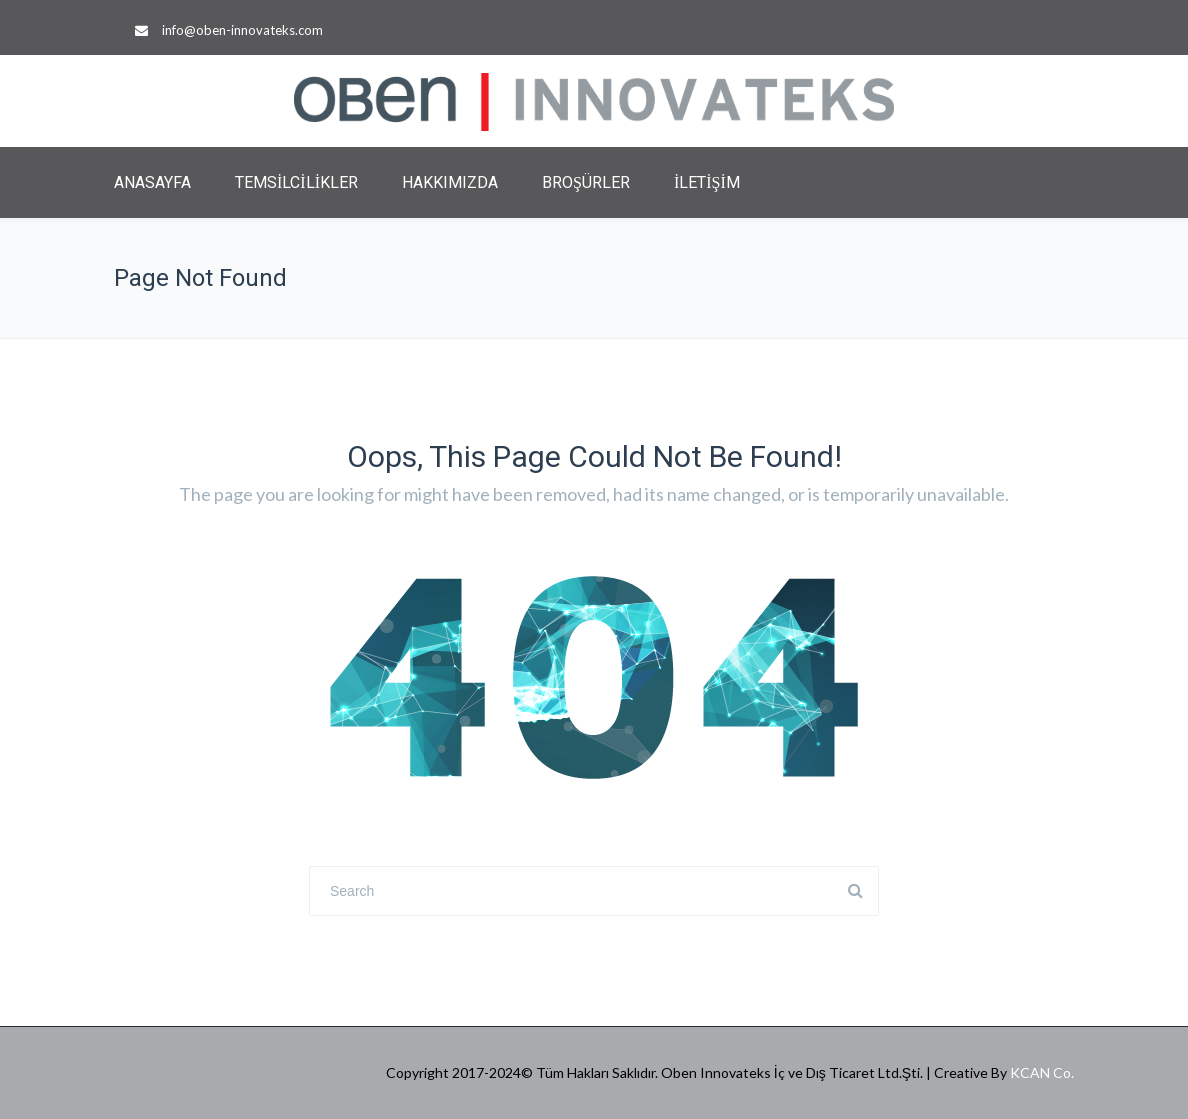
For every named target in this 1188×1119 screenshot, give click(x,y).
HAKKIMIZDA (450, 182)
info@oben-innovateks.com (242, 30)
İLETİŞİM (707, 182)
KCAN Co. (1042, 1072)
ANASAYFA (152, 182)
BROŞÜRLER (586, 182)
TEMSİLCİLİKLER (296, 182)
